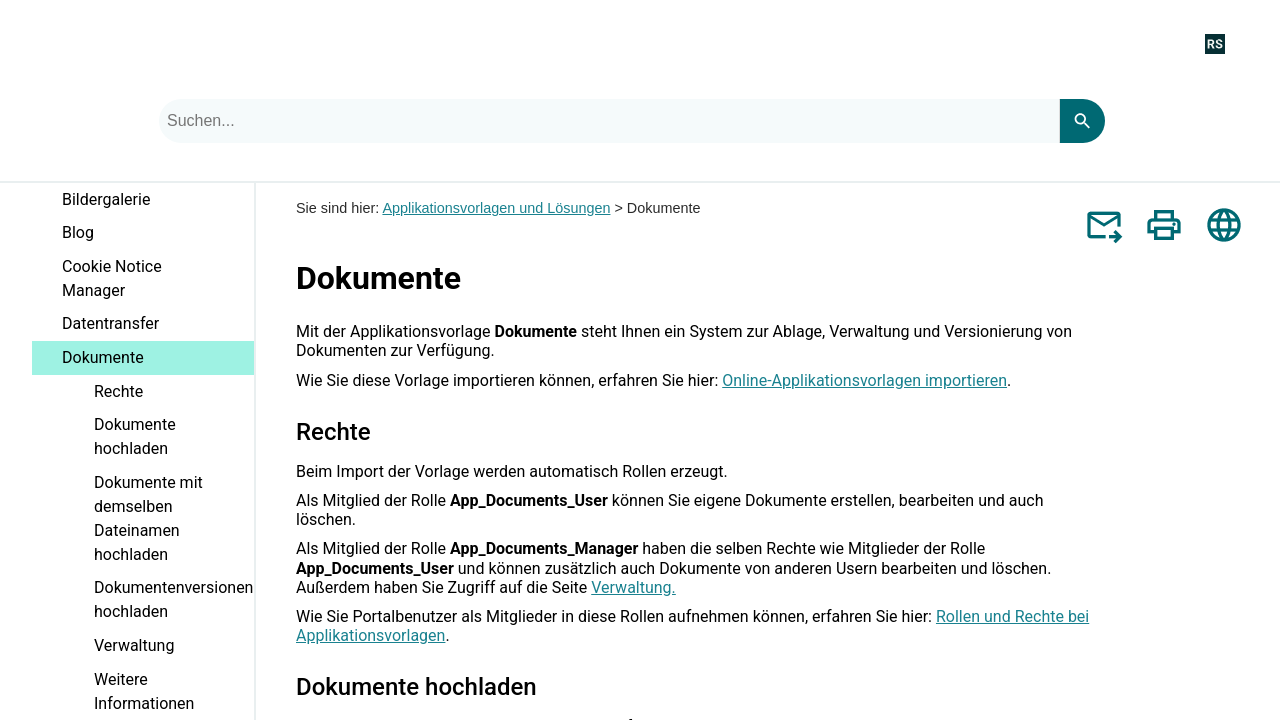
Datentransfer (110, 323)
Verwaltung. (633, 587)
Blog (78, 232)
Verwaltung (134, 645)
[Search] (1082, 121)
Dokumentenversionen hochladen (173, 599)
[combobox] (609, 121)
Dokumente (158, 361)
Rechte (118, 391)
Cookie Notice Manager (112, 278)
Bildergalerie (158, 203)
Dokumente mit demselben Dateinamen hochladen (174, 522)
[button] (238, 210)
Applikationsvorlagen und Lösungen (496, 208)
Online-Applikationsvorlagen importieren (864, 380)
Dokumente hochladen (135, 436)
